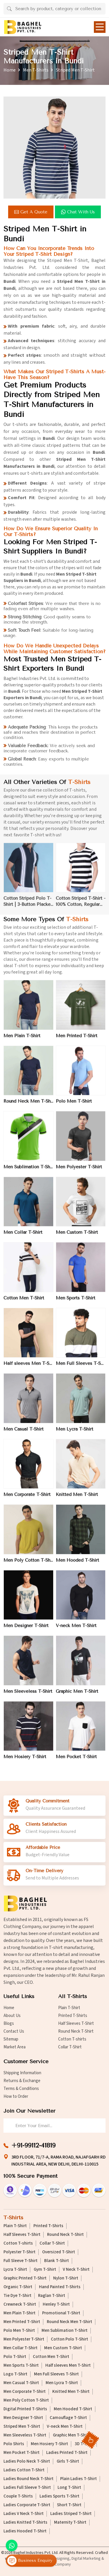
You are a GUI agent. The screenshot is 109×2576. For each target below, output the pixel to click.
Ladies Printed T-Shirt (66, 2453)
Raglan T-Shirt (51, 2296)
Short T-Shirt (69, 2505)
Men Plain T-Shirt (21, 1040)
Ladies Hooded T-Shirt (25, 2531)
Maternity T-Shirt (70, 2522)
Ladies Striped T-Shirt (71, 2514)
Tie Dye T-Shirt (17, 2296)
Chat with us (79, 212)
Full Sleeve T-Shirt (20, 2261)
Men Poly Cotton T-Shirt (28, 1565)
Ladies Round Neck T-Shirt (28, 2479)
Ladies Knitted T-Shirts (25, 2522)
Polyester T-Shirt (19, 2252)
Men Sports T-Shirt (75, 1302)
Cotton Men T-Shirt (23, 1302)
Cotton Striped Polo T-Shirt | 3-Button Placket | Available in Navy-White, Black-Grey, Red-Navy (27, 907)
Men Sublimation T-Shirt (28, 1171)
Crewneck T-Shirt (19, 2304)
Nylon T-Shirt (65, 2278)
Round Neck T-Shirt (76, 2031)
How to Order (15, 2096)
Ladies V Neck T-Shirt (23, 2514)
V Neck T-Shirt (76, 2269)
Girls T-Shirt (68, 2461)
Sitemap (10, 2039)
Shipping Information (22, 2073)
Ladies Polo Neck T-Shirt (26, 2461)
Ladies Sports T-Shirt (59, 2496)
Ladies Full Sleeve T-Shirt (27, 2488)
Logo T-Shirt (15, 2374)
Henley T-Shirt (56, 2304)
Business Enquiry (30, 2561)
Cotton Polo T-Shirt (69, 2339)
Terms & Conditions (21, 2089)
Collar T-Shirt (70, 2047)
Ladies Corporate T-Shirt (26, 2505)
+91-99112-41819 (33, 2145)
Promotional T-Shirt (61, 2313)
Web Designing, (57, 2558)
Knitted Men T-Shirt (77, 1499)
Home (9, 70)
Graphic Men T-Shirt (77, 1696)
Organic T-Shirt (17, 2287)
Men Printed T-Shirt (76, 1040)
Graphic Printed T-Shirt (25, 2278)
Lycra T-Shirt (15, 2269)
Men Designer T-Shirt (26, 1630)
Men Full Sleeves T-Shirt (81, 1368)
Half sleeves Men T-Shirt (28, 1368)
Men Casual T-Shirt (23, 1433)
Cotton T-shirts (72, 2039)
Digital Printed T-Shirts (25, 2409)
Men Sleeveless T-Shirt (27, 1696)
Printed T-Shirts (72, 2016)
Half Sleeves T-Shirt (76, 2023)
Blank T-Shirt (56, 2261)
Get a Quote (31, 212)
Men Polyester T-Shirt (79, 1171)
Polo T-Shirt (14, 2357)
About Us (12, 2016)
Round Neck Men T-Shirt (28, 1106)
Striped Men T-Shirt (21, 2426)
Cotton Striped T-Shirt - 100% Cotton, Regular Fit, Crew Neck (81, 907)
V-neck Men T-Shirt (76, 1630)
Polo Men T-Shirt (74, 1106)
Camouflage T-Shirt (68, 2418)
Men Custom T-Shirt (77, 1237)
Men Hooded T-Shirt (77, 1565)
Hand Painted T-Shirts (60, 2287)
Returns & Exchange (21, 2081)
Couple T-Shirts (18, 2496)
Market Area (14, 2047)
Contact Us (13, 2031)
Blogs (8, 2023)
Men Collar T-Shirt (22, 1237)
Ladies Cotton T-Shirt (23, 2470)
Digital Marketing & (88, 2558)
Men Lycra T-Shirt (74, 1433)
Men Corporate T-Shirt (27, 1499)
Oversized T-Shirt (58, 2252)
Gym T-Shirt (45, 2269)
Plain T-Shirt (69, 2008)
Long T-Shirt (69, 2488)
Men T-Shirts (36, 70)
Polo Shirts (13, 2444)
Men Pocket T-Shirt (76, 1761)
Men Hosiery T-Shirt (24, 1761)
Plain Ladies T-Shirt (78, 2479)
